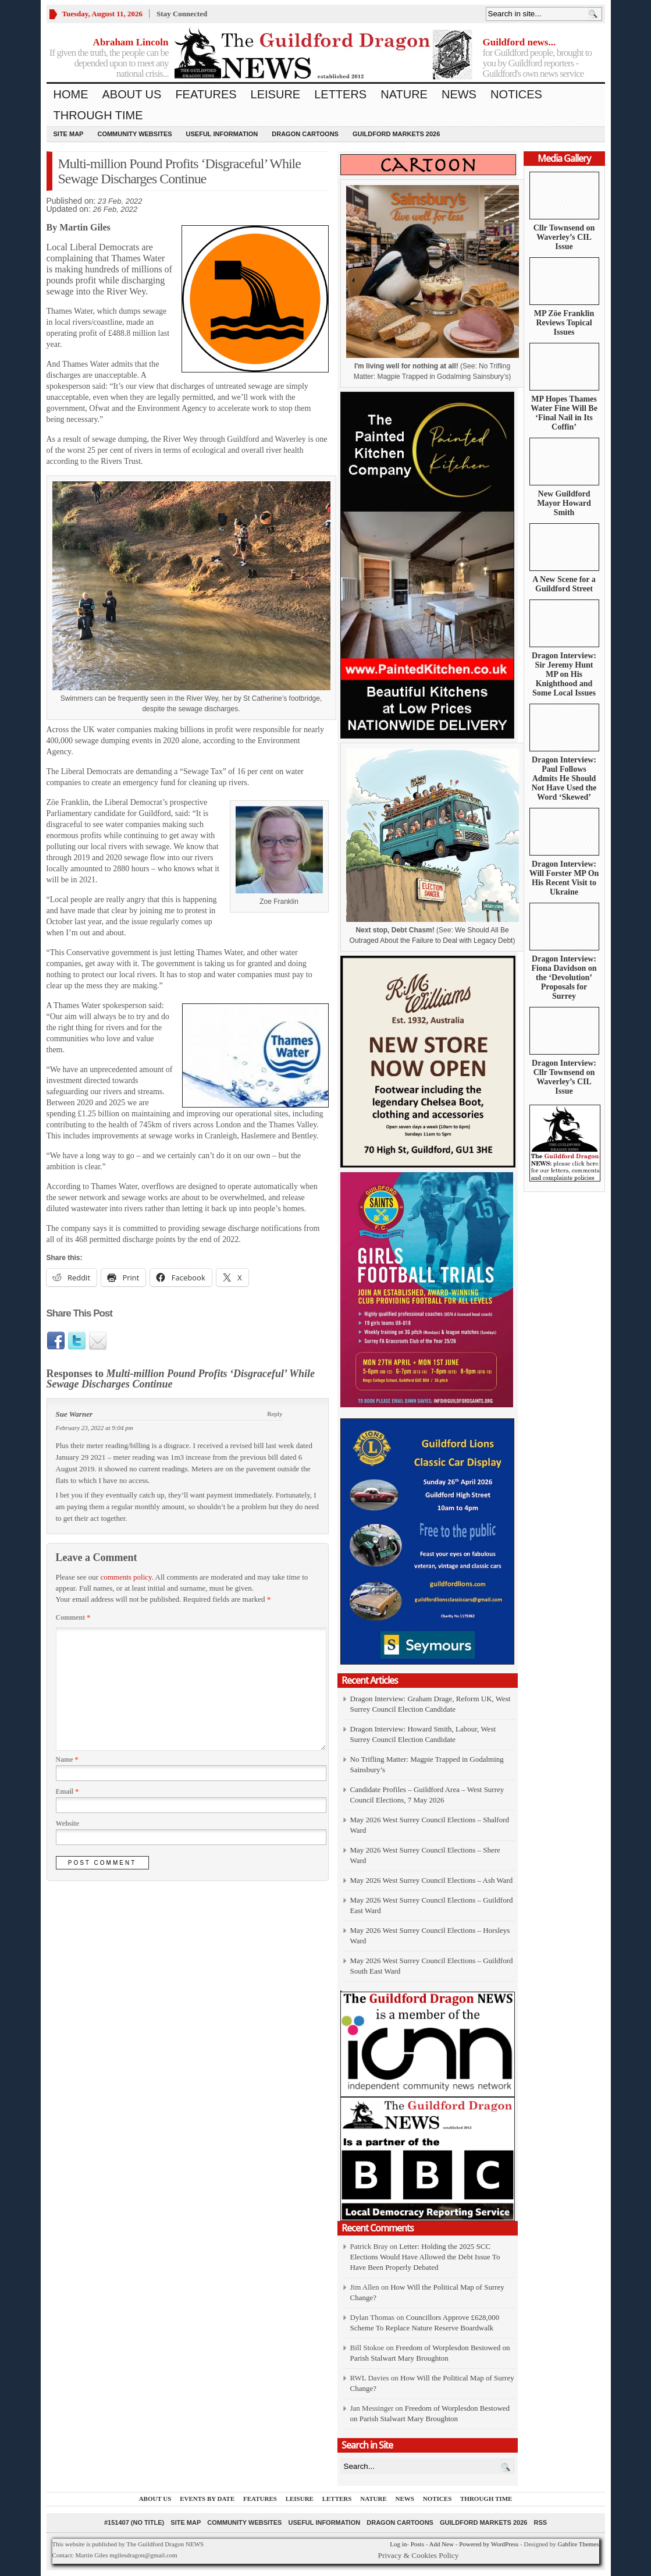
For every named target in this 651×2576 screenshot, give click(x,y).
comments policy (125, 1577)
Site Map (69, 133)
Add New (441, 2543)
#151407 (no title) (134, 2522)
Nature (404, 94)
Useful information (222, 133)
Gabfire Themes (578, 2543)
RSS (540, 2522)
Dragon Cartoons (305, 133)
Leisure (276, 94)
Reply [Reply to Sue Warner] (274, 1413)
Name (67, 1759)
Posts (417, 2543)
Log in (398, 2543)
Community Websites (134, 133)
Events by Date (207, 2498)
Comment (73, 1617)
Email (67, 1791)
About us (132, 94)
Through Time (98, 115)
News (459, 94)
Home (71, 94)
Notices (516, 94)
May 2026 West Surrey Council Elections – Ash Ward (431, 1880)
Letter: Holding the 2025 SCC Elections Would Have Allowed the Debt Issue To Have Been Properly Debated (425, 2257)
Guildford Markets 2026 (396, 133)
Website (68, 1823)
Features (205, 94)
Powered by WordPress (488, 2543)
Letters (340, 94)
